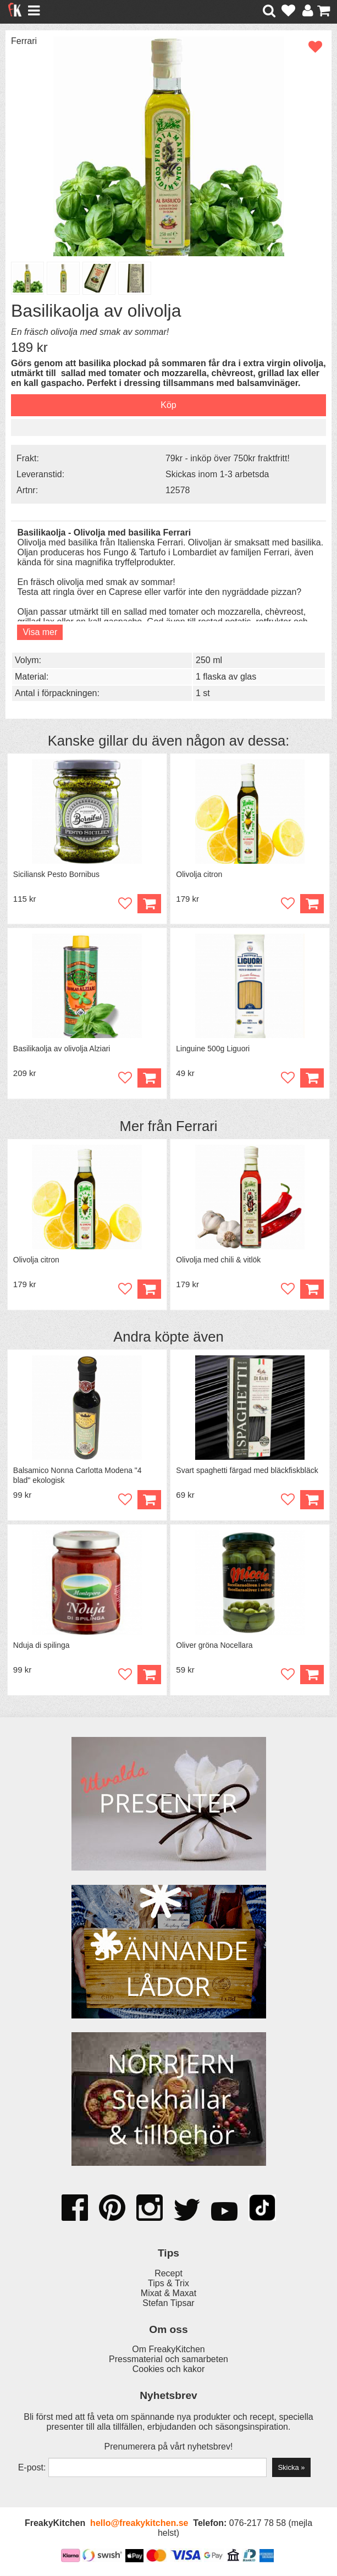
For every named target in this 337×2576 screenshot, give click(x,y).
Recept (168, 2274)
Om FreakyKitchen (168, 2349)
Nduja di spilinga (41, 1645)
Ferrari (24, 41)
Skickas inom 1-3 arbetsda (217, 474)
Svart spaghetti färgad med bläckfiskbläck (247, 1470)
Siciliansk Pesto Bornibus (56, 874)
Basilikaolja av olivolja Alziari (62, 1049)
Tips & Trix (168, 2283)
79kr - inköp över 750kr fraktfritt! (227, 458)
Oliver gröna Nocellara (214, 1645)
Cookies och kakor (168, 2369)
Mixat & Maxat (168, 2293)
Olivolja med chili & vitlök (218, 1259)
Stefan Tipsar (168, 2303)
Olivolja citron (199, 874)
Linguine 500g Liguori (213, 1049)
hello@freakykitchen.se (139, 2523)
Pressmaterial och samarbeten (168, 2359)
